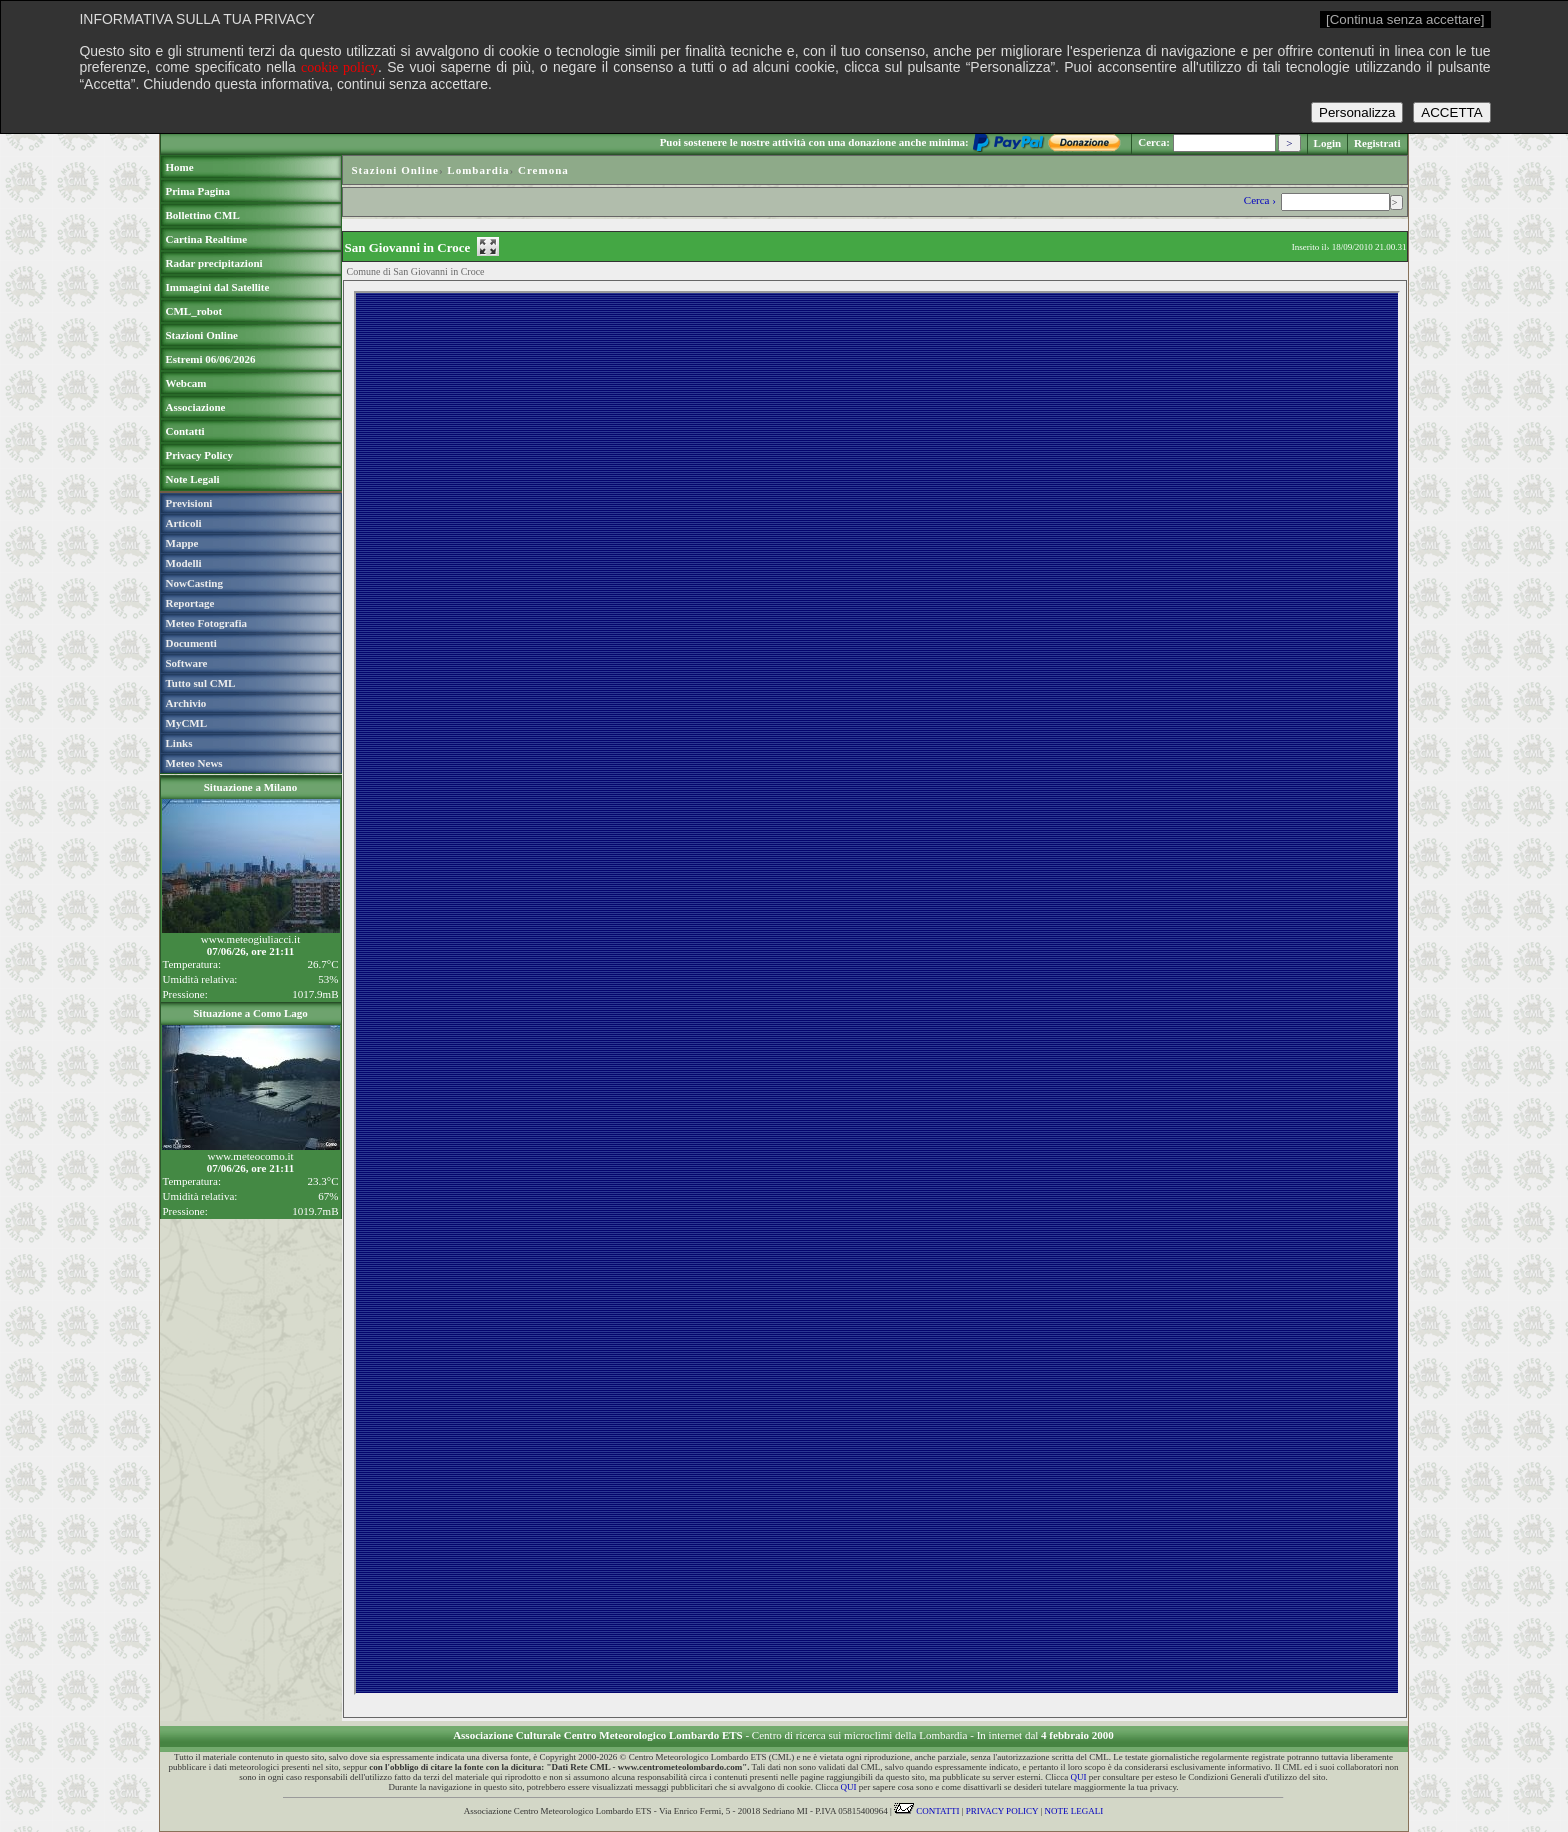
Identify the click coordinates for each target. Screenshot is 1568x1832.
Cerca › (1261, 200)
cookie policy (339, 67)
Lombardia (478, 170)
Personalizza (1357, 112)
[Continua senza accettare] (1405, 19)
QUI (1078, 1777)
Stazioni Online (395, 170)
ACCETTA (1451, 112)
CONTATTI (927, 1811)
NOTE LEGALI (1074, 1811)
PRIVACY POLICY (1002, 1811)
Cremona (543, 170)
